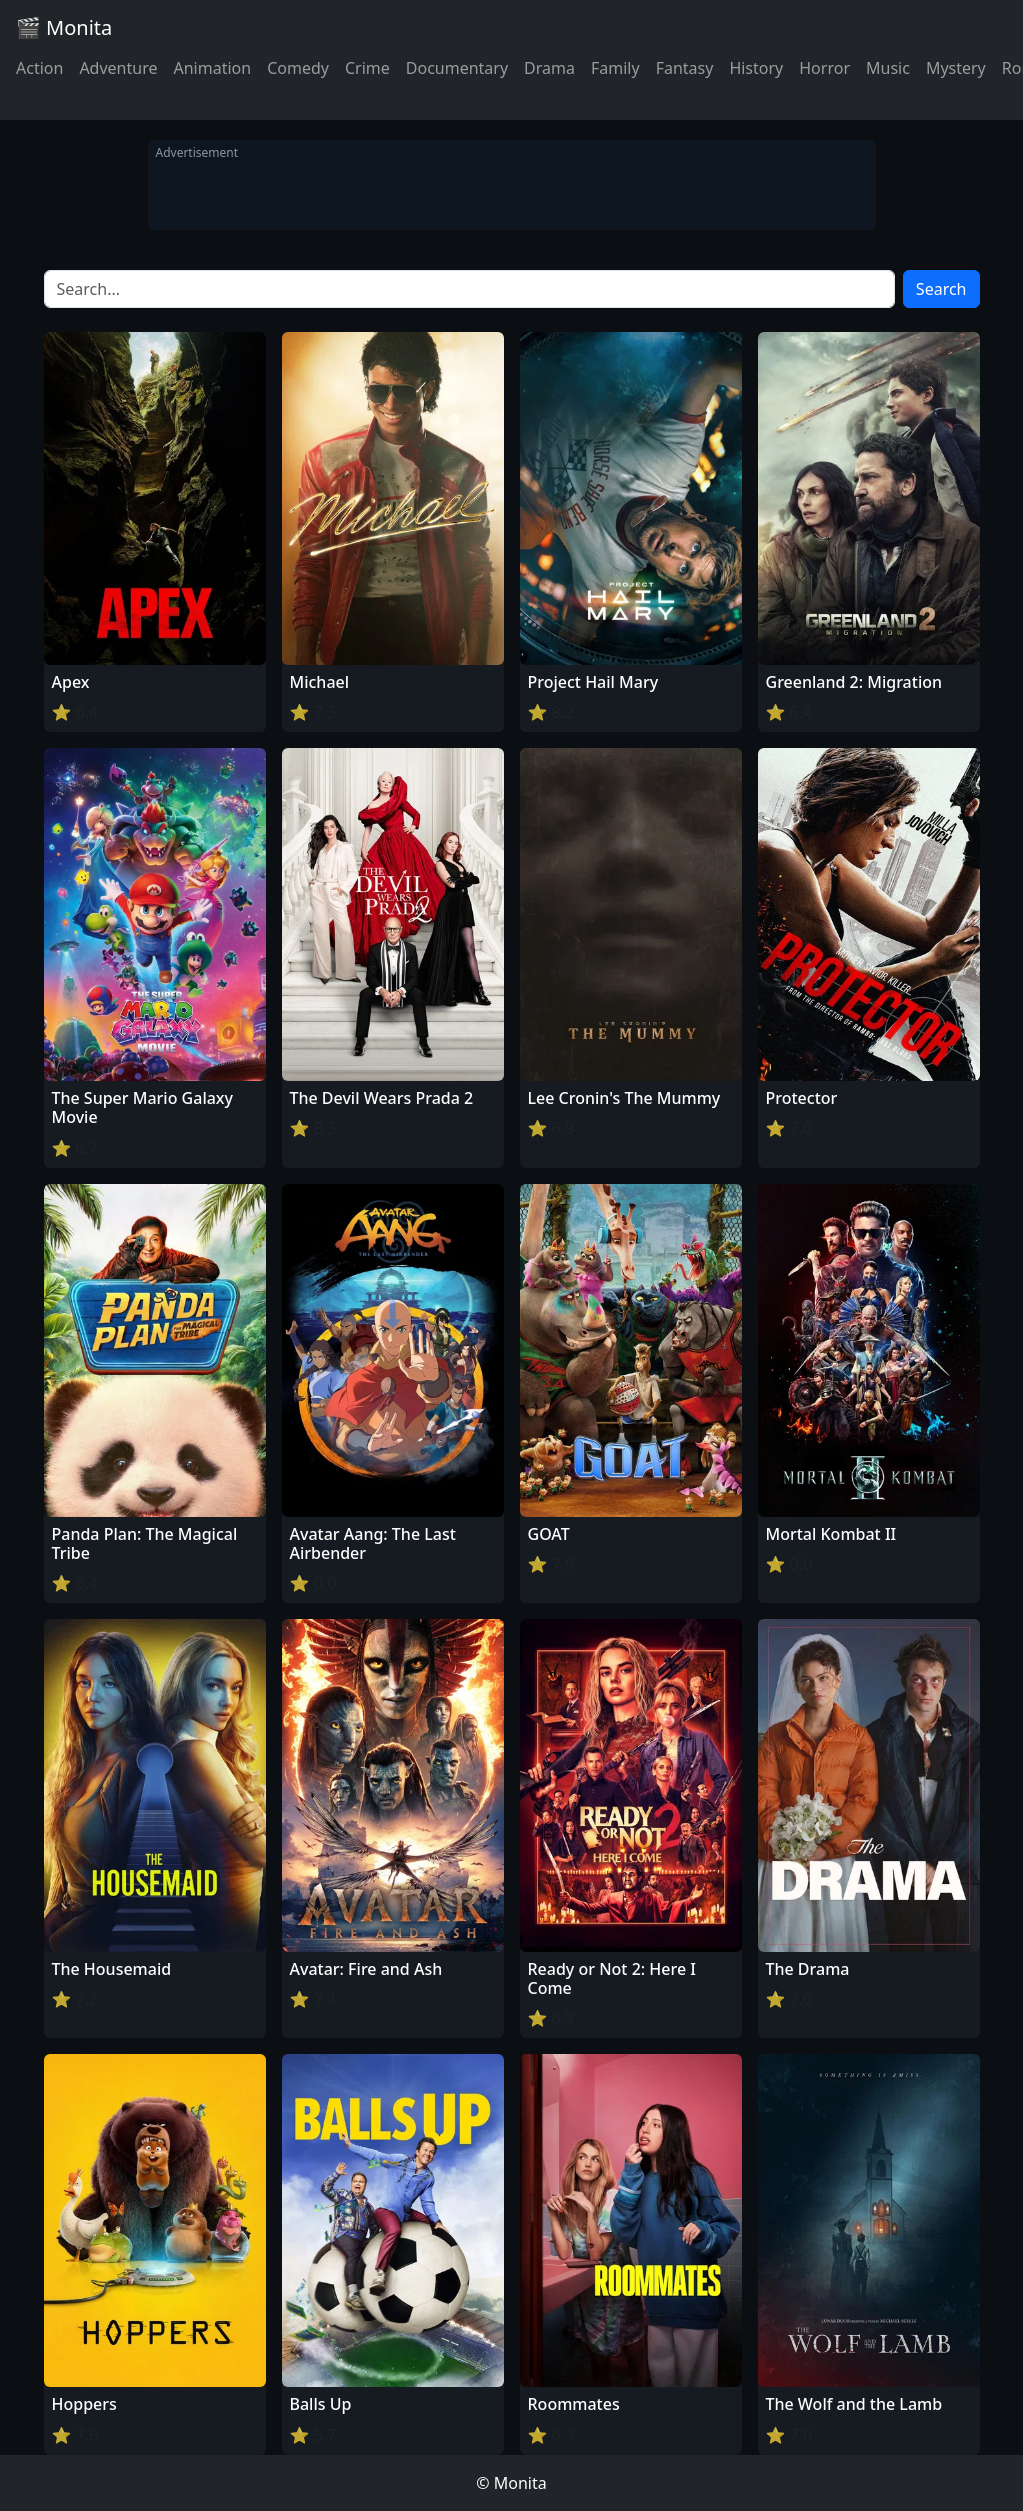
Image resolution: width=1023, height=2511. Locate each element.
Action (39, 68)
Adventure (118, 68)
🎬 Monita (64, 27)
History (756, 68)
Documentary (457, 68)
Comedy (298, 68)
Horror (824, 68)
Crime (367, 68)
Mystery (956, 68)
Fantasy (685, 68)
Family (615, 68)
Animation (212, 68)
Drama (549, 68)
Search (941, 289)
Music (888, 68)
